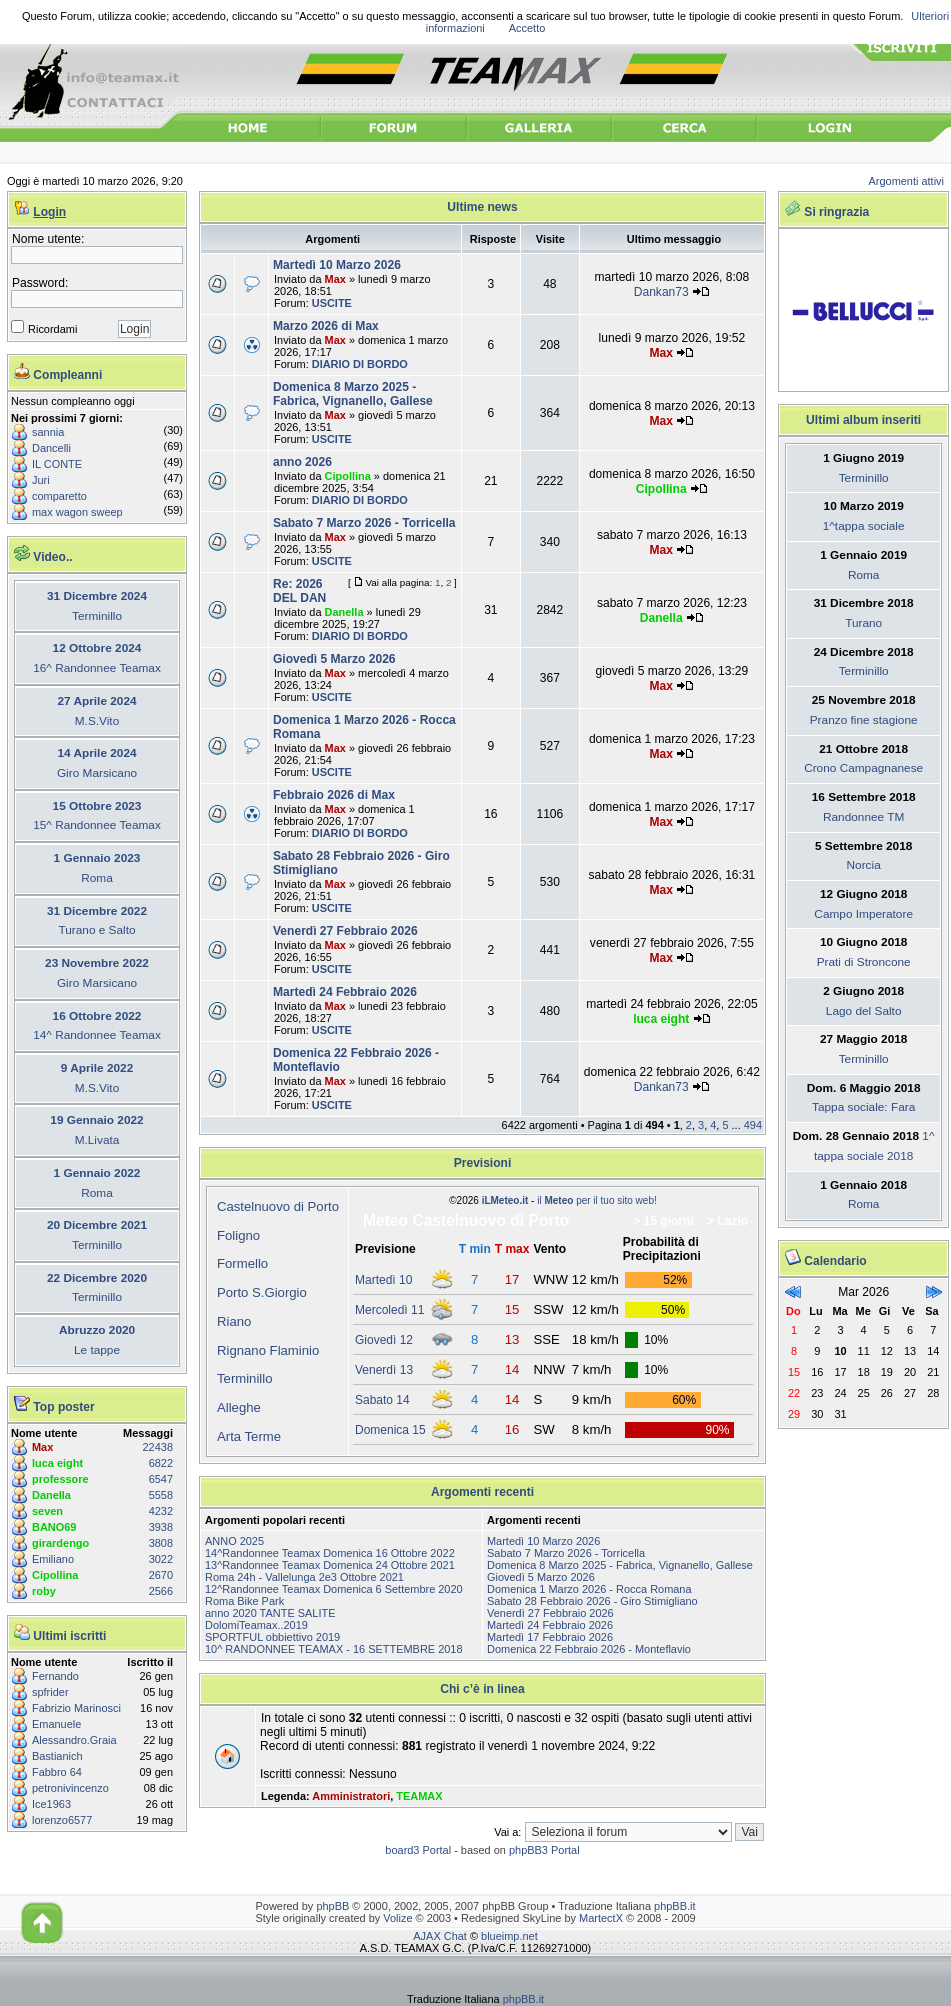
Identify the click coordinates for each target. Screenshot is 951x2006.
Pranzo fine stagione (864, 720)
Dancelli (51, 448)
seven (47, 1511)
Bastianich (57, 1756)
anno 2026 (302, 462)
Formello (242, 1263)
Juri (41, 480)
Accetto (527, 28)
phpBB (332, 1906)
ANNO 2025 (234, 1541)
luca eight (57, 1463)
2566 (161, 1591)
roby (44, 1591)
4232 (161, 1511)
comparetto (59, 496)
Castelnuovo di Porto (278, 1206)
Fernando (55, 1676)
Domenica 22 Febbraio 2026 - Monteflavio (589, 1649)
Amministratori (351, 1796)
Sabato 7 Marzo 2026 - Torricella (364, 523)
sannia (48, 432)
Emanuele (56, 1724)
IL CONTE (57, 464)
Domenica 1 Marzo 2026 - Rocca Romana (589, 1589)
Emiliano (53, 1559)
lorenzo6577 (62, 1820)
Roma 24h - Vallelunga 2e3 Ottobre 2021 (304, 1577)
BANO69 (54, 1527)
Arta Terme (249, 1436)
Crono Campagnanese (863, 768)
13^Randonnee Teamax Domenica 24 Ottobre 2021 (330, 1565)
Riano (234, 1321)
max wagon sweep (77, 512)
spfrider (50, 1692)
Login (49, 212)
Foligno (238, 1235)
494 (753, 1125)
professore (60, 1479)
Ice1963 (51, 1804)
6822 (161, 1463)
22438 (158, 1447)
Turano (863, 623)
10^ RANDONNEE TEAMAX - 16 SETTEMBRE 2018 (334, 1649)
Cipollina (55, 1575)
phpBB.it (674, 1906)
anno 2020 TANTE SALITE (270, 1613)
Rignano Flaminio (268, 1350)
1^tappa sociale (864, 526)
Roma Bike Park (244, 1601)
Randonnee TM (863, 817)
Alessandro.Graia (74, 1740)
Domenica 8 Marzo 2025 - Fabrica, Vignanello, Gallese (353, 394)
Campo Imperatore (863, 914)
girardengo (60, 1543)
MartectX (601, 1918)
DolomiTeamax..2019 (256, 1625)
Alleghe (239, 1407)
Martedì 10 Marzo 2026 (337, 265)
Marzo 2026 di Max (326, 326)
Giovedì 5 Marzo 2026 (334, 659)
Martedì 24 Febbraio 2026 (345, 992)
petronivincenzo (70, 1788)
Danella (51, 1495)
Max (42, 1447)
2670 (161, 1575)
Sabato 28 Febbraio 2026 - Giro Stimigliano (592, 1601)
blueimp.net (509, 1936)
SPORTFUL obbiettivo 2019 (272, 1637)
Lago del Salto (864, 1011)
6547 (161, 1479)
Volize (397, 1918)
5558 (161, 1495)
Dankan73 (661, 292)
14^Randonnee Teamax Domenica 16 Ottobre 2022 (330, 1553)
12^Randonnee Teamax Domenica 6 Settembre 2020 (334, 1589)
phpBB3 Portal (544, 1850)
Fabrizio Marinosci (76, 1708)
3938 (161, 1527)
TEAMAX (419, 1796)
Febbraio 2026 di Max (334, 795)
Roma (864, 575)
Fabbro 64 (57, 1772)
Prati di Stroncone (864, 962)
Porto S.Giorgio (262, 1292)
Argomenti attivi (907, 181)
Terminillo (245, 1378)
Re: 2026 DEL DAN (299, 591)
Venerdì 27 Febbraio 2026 (345, 931)
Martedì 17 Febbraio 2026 (550, 1637)
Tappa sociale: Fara (863, 1107)
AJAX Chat (440, 1936)
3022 (161, 1559)
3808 (161, 1543)
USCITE (332, 303)
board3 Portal (418, 1850)
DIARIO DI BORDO (360, 364)
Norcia (864, 865)
